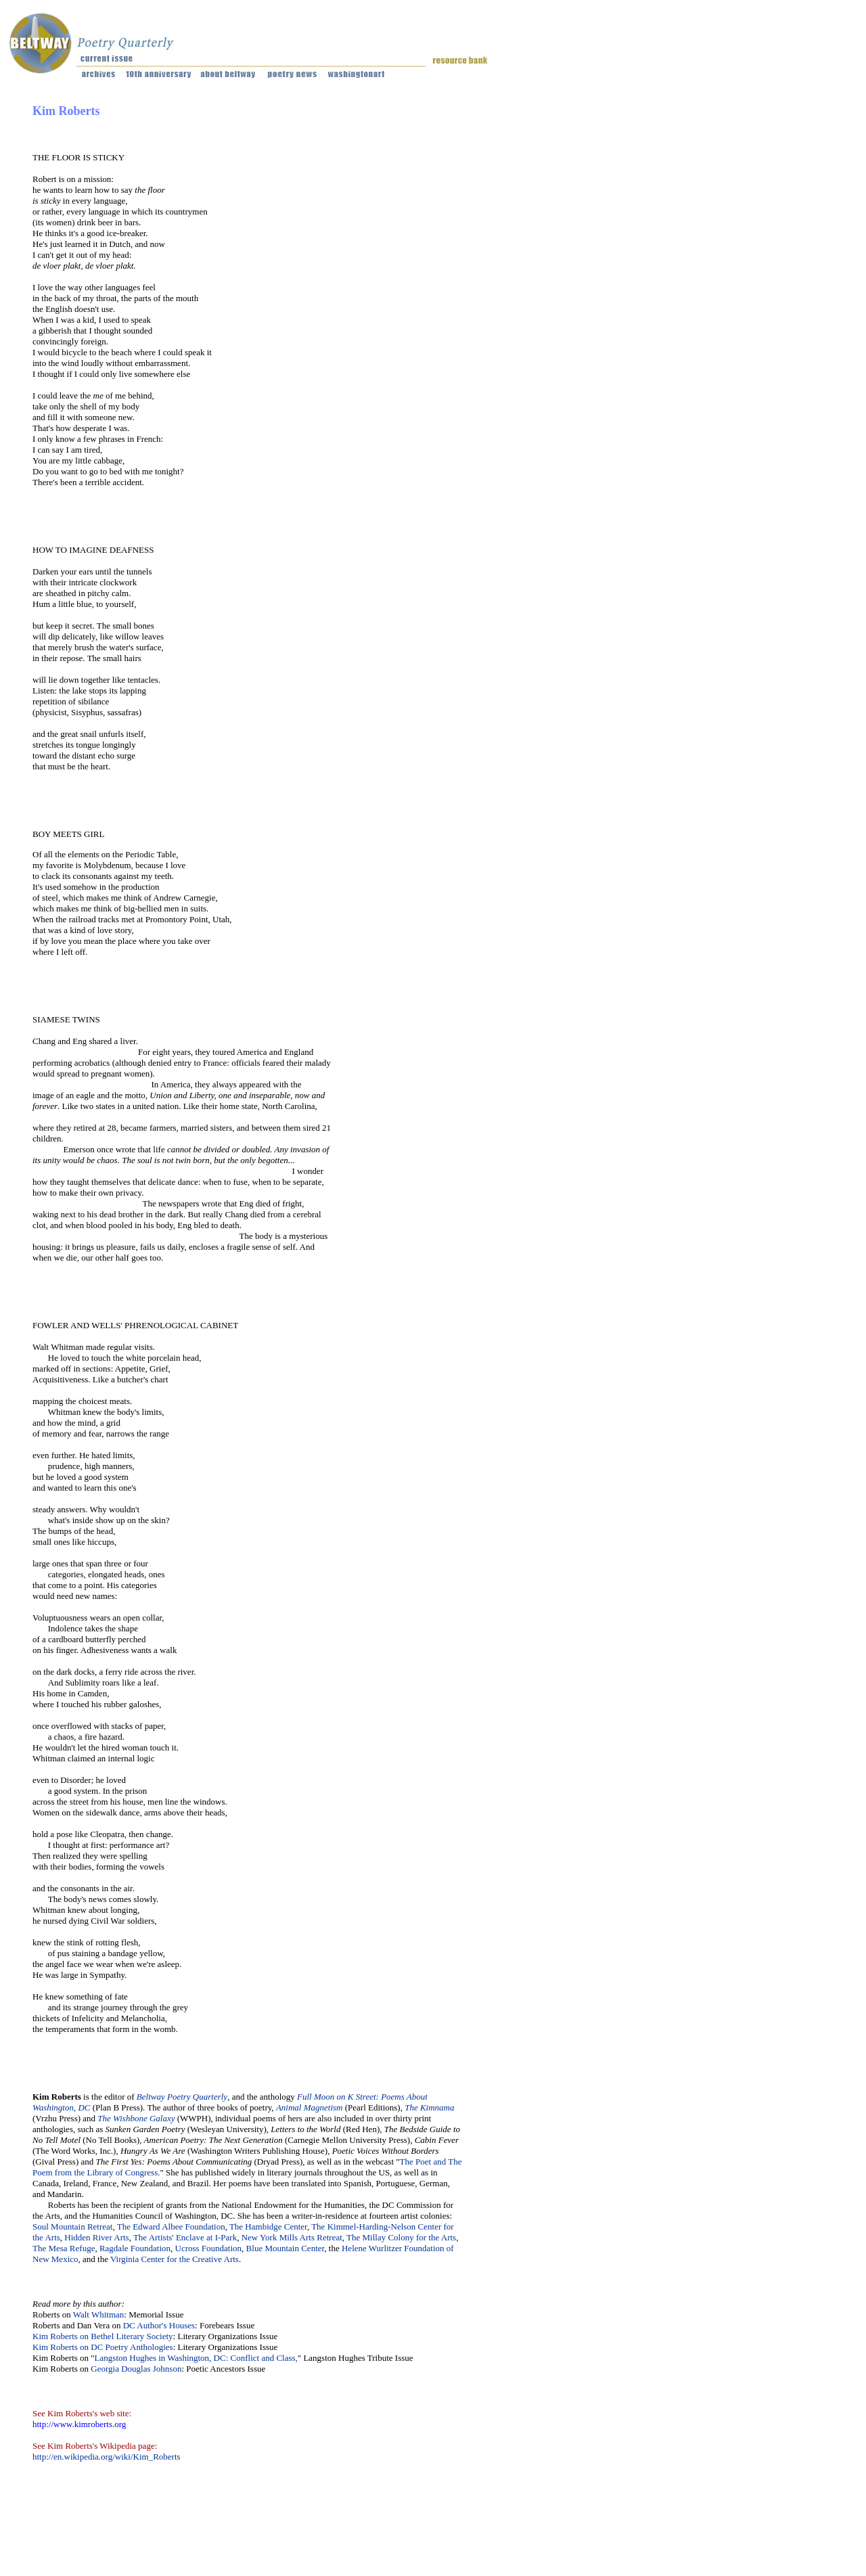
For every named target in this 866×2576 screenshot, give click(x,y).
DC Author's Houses (159, 2325)
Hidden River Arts (96, 2237)
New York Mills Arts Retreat (292, 2237)
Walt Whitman (98, 2314)
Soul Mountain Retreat (72, 2226)
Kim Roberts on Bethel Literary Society (102, 2336)
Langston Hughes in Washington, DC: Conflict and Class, (196, 2358)
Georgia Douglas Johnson (136, 2369)
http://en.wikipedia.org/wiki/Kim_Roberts (106, 2456)
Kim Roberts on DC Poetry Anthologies (102, 2347)
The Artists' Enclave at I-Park (185, 2237)
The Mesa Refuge (63, 2248)
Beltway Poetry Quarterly (182, 2097)
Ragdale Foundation (134, 2248)
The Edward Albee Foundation (171, 2226)
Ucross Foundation (208, 2248)
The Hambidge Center (268, 2226)
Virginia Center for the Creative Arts (174, 2259)
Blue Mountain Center (285, 2248)
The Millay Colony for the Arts (401, 2237)
